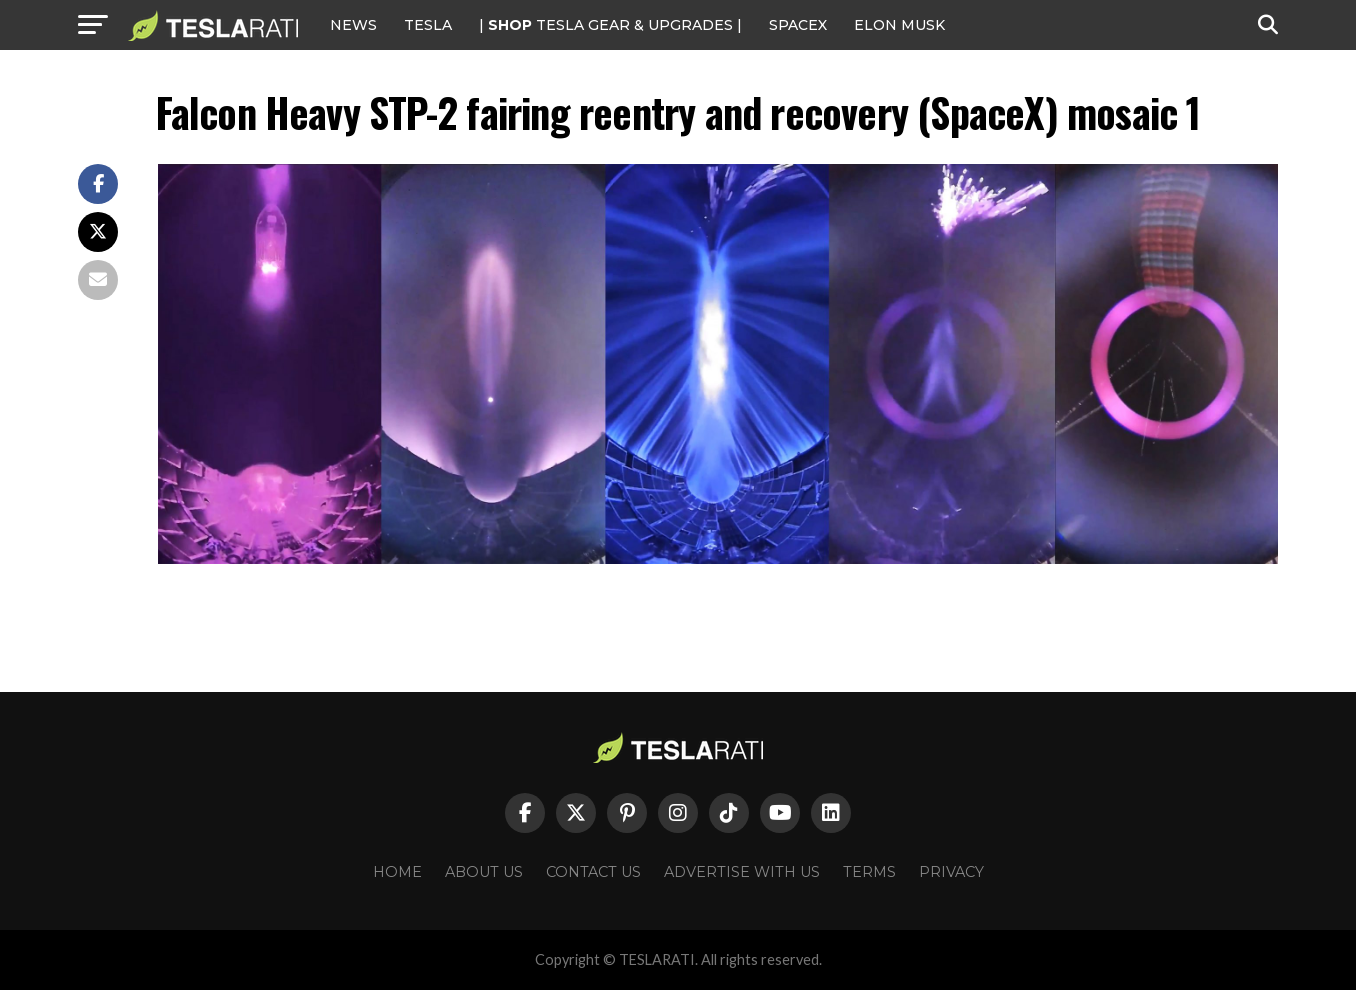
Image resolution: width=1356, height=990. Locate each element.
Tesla (428, 25)
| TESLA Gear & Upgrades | (610, 25)
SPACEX (798, 25)
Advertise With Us (742, 872)
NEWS (353, 25)
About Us (484, 872)
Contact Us (593, 872)
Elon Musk (899, 25)
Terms (869, 872)
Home (397, 872)
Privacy (951, 872)
